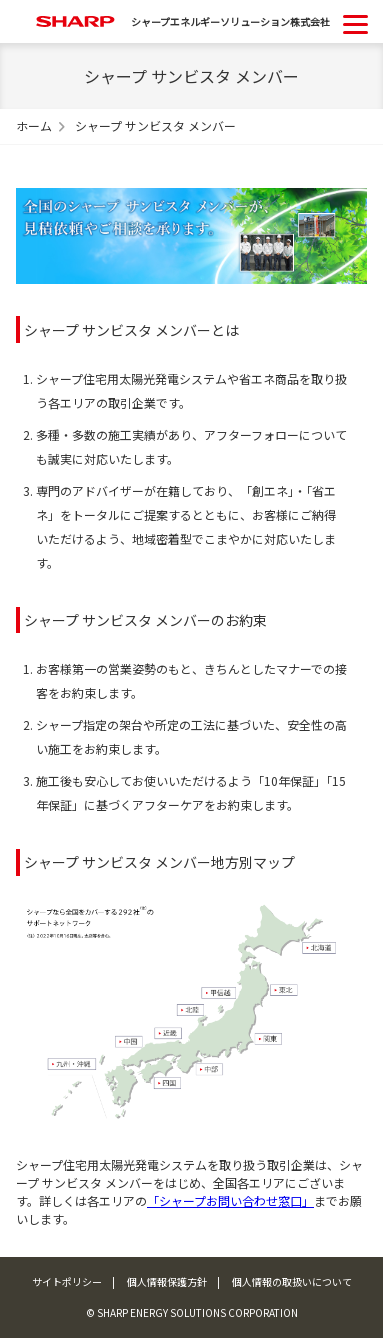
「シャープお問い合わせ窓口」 (230, 1200)
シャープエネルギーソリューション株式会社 (230, 21)
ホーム (34, 125)
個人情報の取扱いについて (292, 1281)
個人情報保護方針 (167, 1281)
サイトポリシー (67, 1281)
